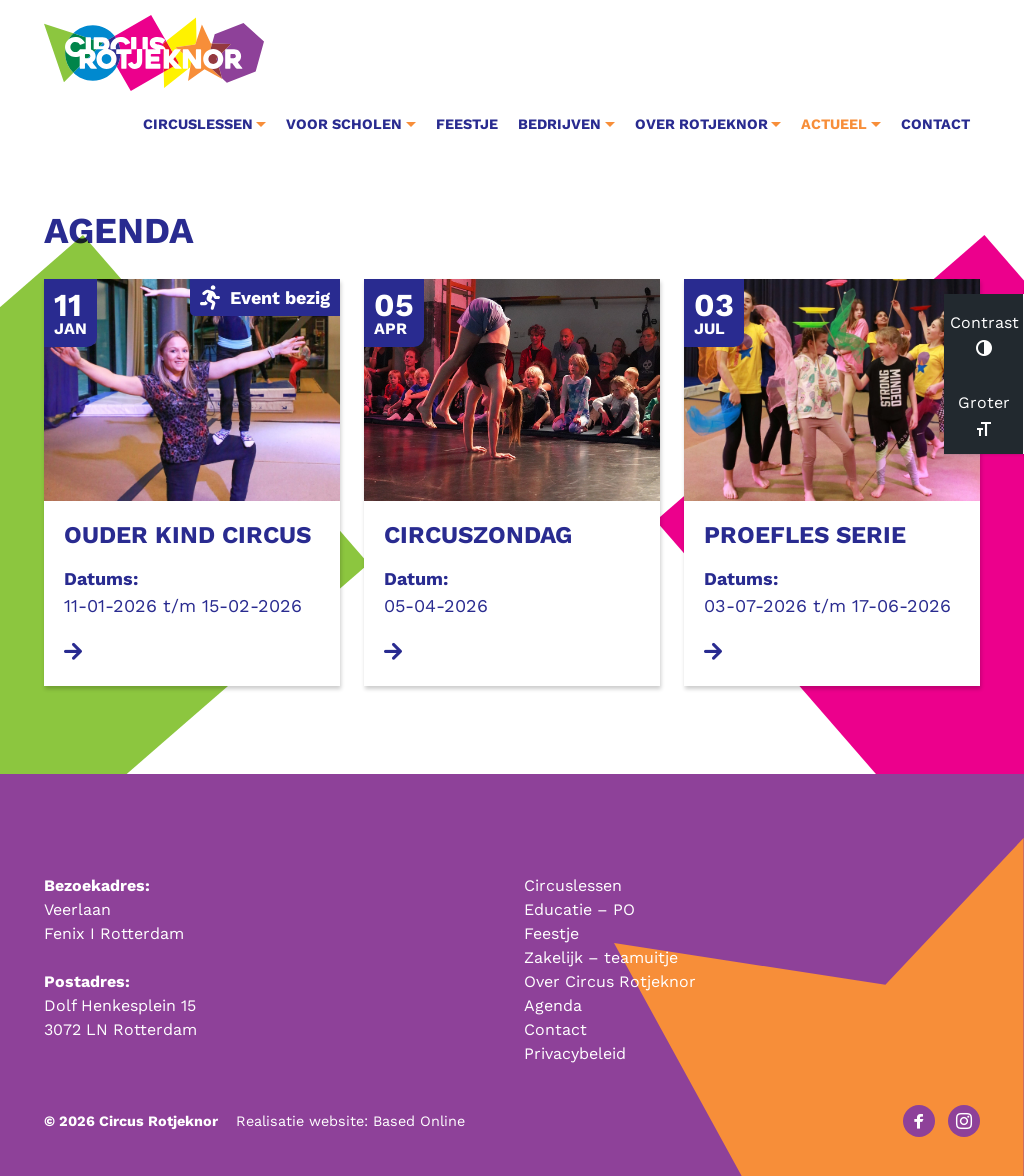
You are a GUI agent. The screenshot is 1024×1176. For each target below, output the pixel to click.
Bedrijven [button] (559, 124)
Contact (935, 124)
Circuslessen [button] (198, 124)
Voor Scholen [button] (344, 124)
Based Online (419, 1121)
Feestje (467, 124)
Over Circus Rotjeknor (610, 981)
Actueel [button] (834, 124)
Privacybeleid (575, 1053)
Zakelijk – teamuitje (601, 957)
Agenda (553, 1005)
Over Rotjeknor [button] (701, 124)
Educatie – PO (579, 909)
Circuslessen (573, 885)
